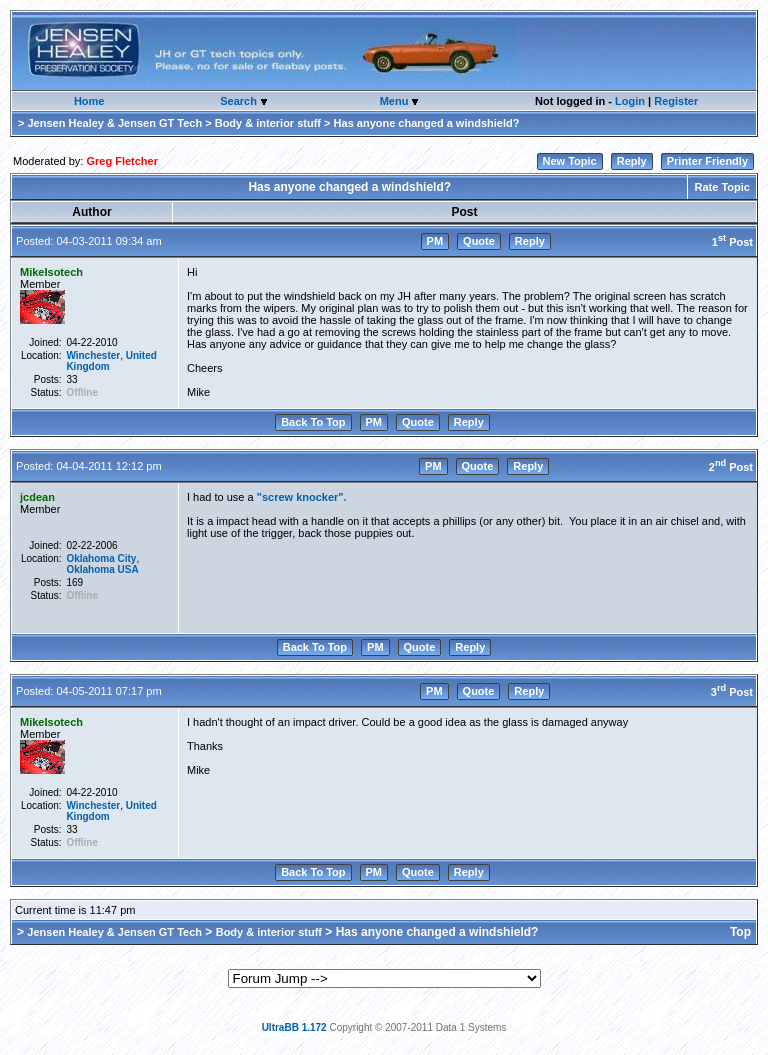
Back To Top (313, 422)
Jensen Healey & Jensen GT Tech (114, 123)
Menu (396, 101)
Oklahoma (90, 569)
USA (128, 569)
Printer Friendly (707, 161)
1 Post (732, 242)
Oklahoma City (101, 558)
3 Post (732, 692)
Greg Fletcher (122, 161)
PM (435, 241)
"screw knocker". (302, 497)
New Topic (570, 161)
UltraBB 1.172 (294, 1027)
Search (240, 101)
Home (89, 101)
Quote (479, 241)
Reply (632, 161)
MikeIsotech (51, 272)
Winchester (93, 355)
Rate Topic (722, 187)
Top (740, 932)
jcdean (37, 497)
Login (630, 101)
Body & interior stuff (268, 123)
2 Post (731, 467)
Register (676, 101)
